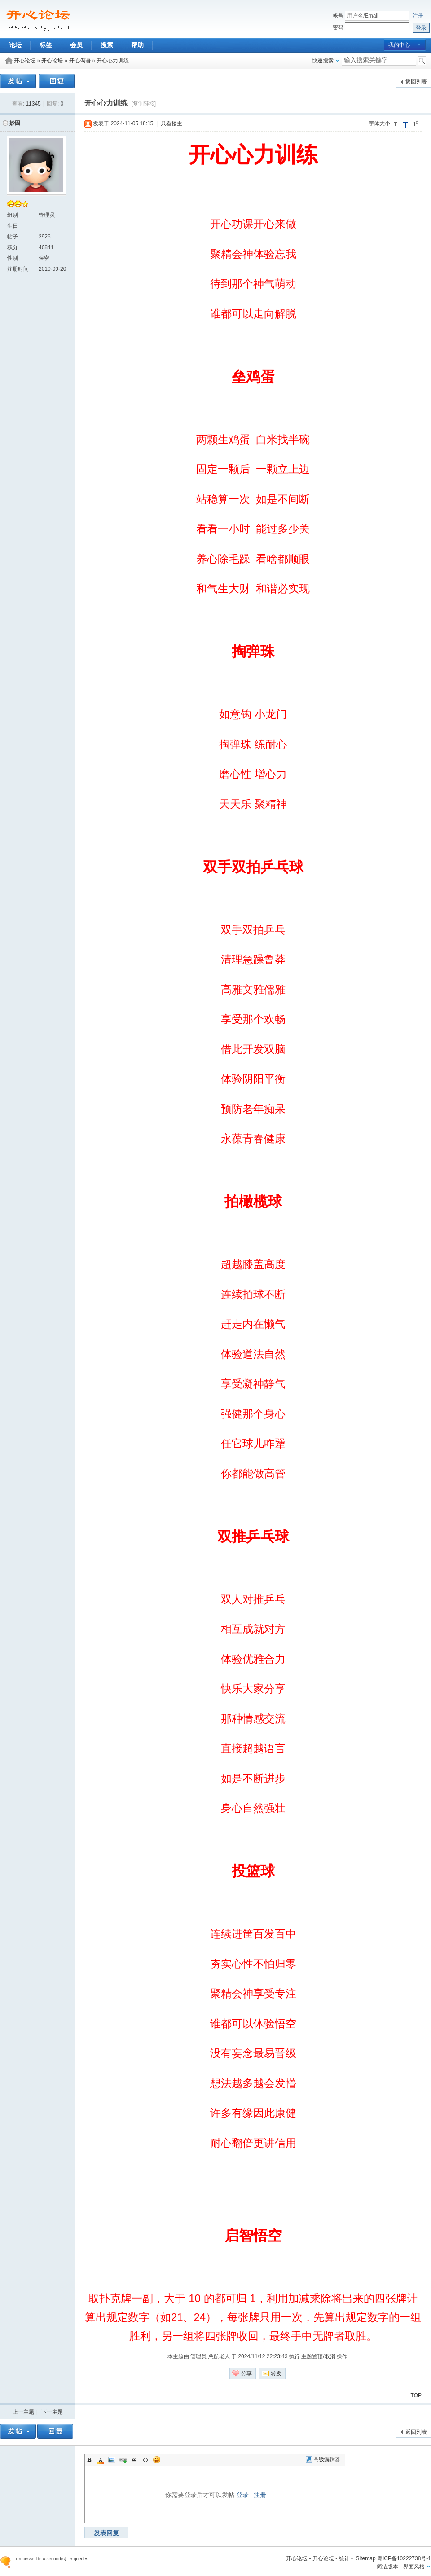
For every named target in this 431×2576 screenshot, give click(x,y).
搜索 (107, 44)
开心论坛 (24, 60)
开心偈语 (80, 60)
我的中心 (399, 45)
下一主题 (52, 2412)
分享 (246, 2373)
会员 (76, 44)
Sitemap (366, 2558)
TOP (416, 2395)
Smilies (156, 2459)
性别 (12, 258)
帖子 (12, 236)
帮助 (137, 44)
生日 (12, 226)
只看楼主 (171, 123)
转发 (276, 2373)
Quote (134, 2459)
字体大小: (380, 123)
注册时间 (18, 269)
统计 (344, 2558)
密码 (338, 27)
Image (111, 2459)
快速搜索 (323, 60)
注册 (418, 16)
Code (145, 2459)
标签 (46, 44)
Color (100, 2459)
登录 (242, 2494)
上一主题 (23, 2412)
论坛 (15, 44)
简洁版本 (387, 2566)
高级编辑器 (323, 2459)
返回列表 (416, 82)
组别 (12, 215)
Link (123, 2459)
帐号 (338, 16)
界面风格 (414, 2566)
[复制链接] (143, 104)
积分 (12, 247)
